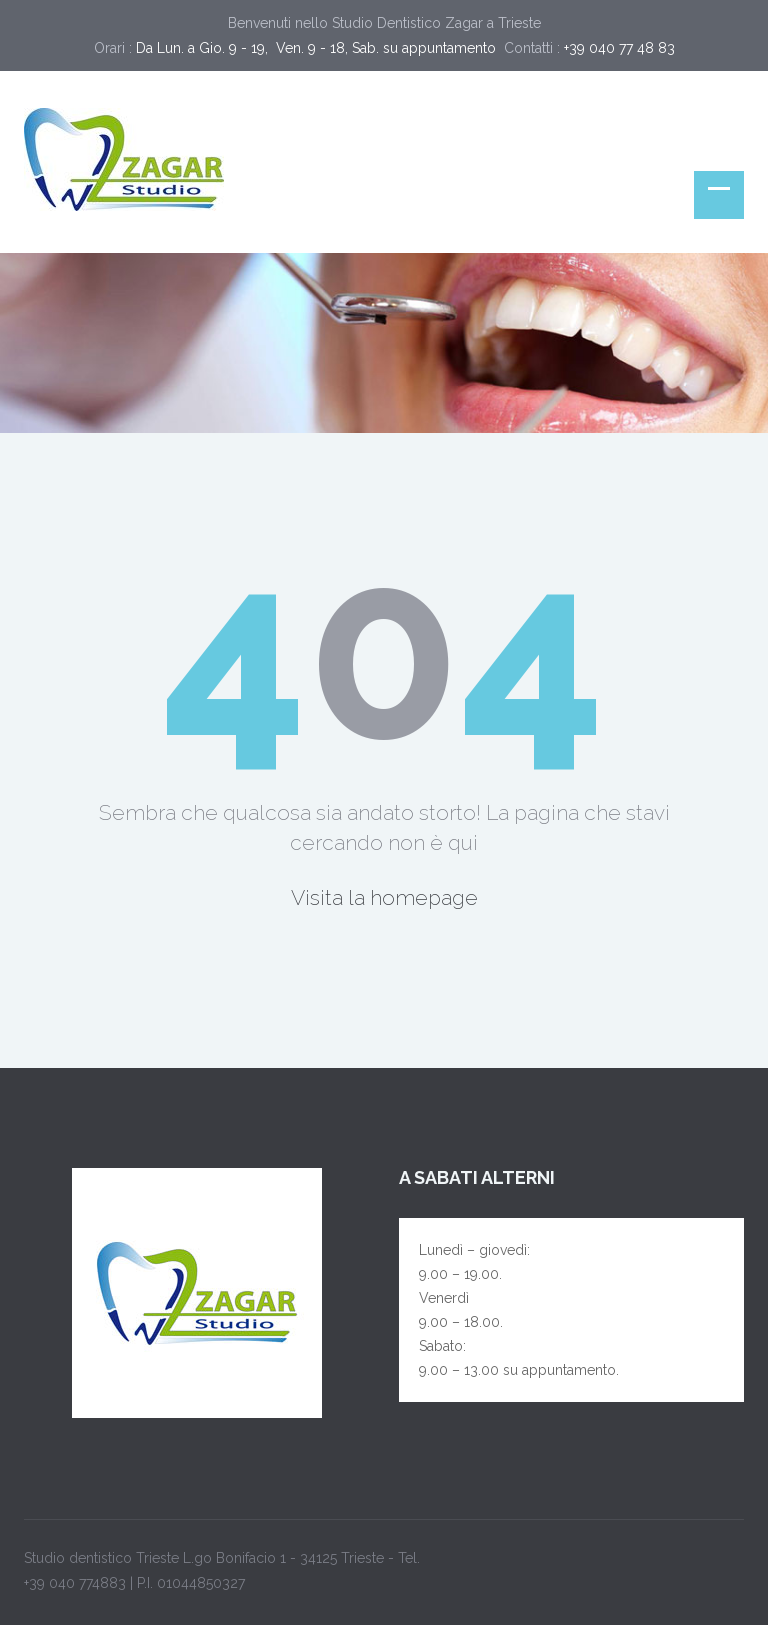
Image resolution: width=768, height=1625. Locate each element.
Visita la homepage (384, 897)
